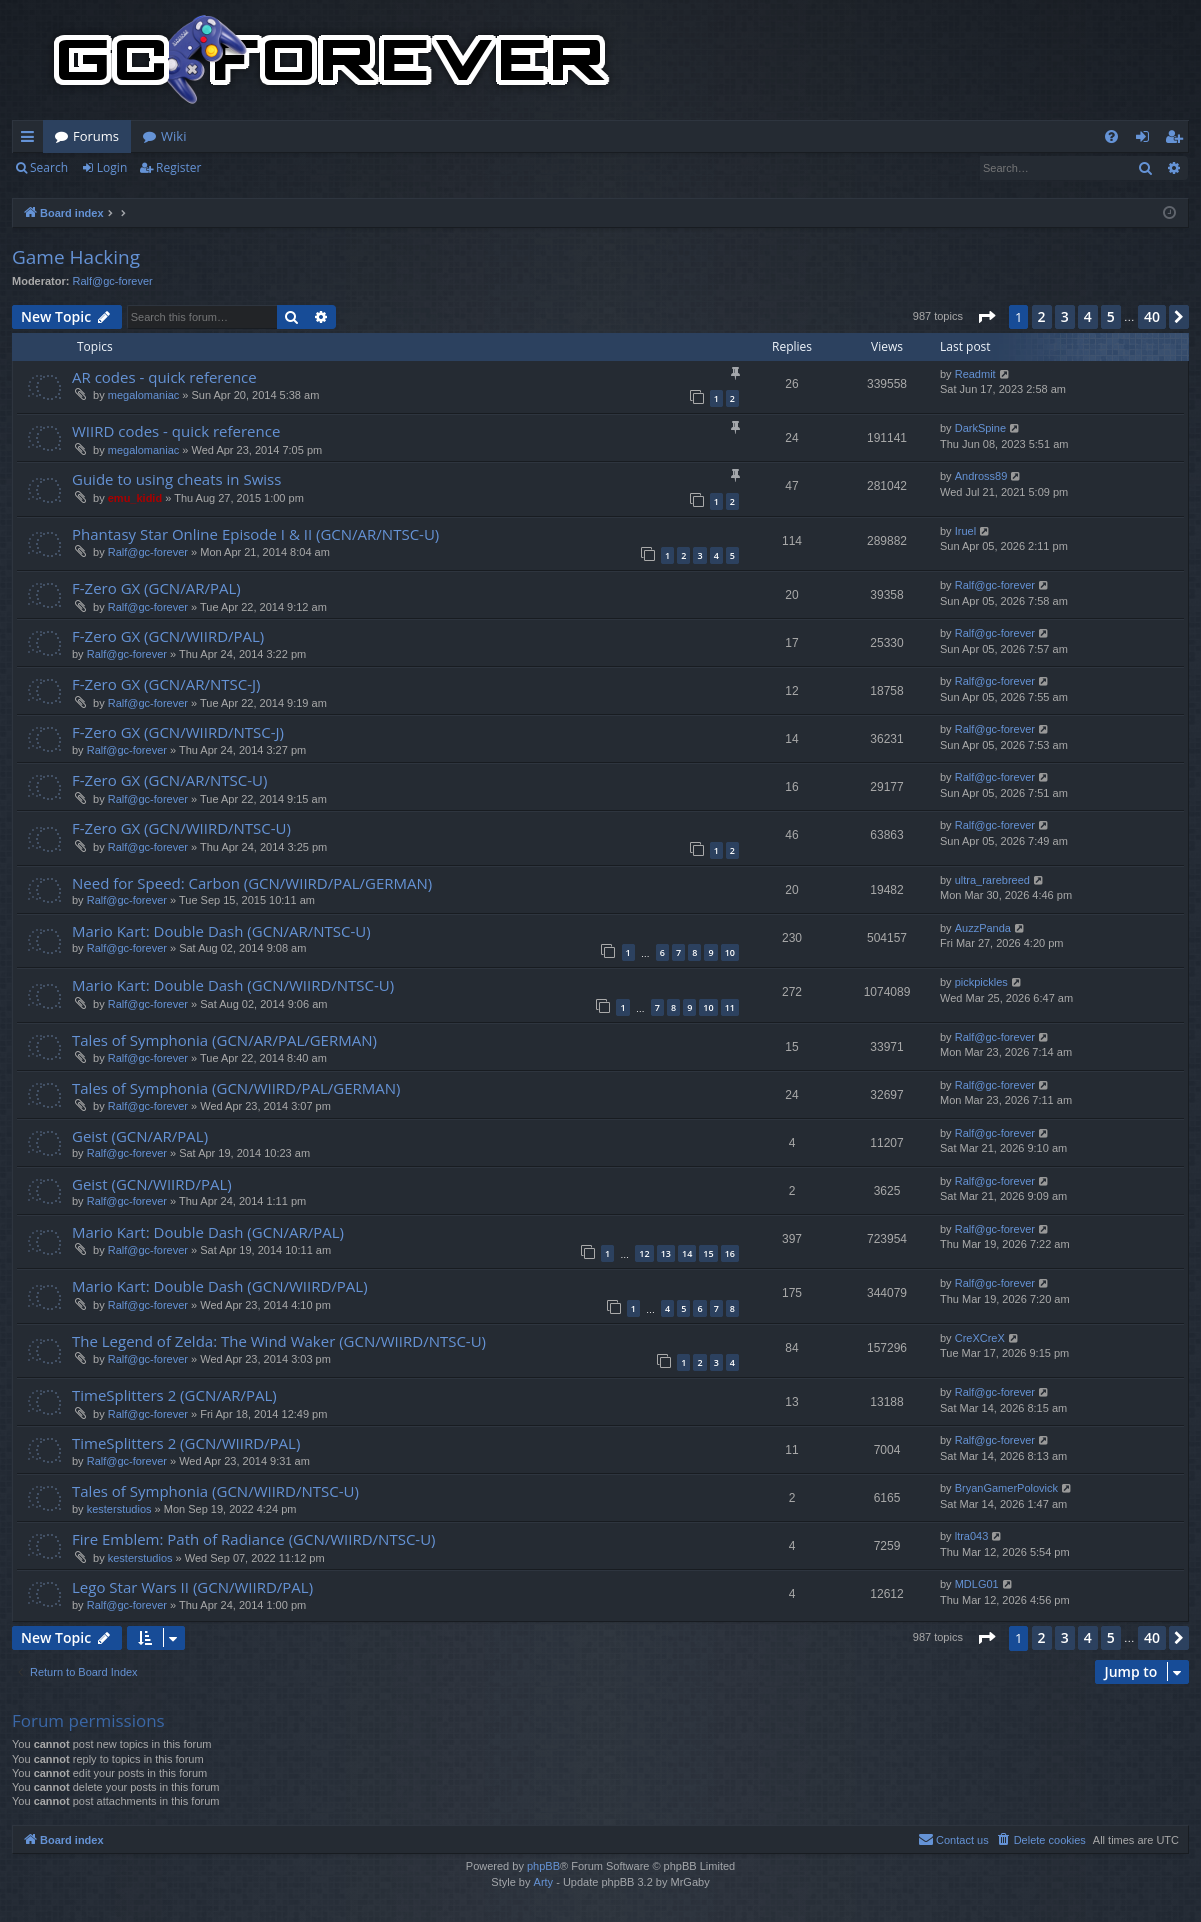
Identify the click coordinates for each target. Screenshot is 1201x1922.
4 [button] (1088, 316)
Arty (544, 1882)
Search (49, 167)
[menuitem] (1111, 136)
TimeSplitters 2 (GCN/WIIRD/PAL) (186, 1443)
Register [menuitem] (1178, 140)
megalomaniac (144, 395)
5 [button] (1111, 316)
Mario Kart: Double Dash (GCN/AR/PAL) (208, 1232)
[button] (986, 317)
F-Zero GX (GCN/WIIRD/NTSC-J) (178, 732)
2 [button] (1042, 316)
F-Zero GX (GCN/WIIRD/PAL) (168, 636)
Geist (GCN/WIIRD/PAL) (152, 1184)
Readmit (975, 374)
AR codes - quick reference (164, 377)
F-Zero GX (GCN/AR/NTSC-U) (169, 780)
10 (730, 952)
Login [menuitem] (1146, 140)
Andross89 (981, 476)
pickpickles (981, 982)
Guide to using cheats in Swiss (176, 479)
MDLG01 (977, 1584)
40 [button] (1152, 316)
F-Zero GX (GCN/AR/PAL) (156, 588)
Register (178, 167)
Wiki (173, 136)
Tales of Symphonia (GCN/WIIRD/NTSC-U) (215, 1491)
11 (730, 1007)
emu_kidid (135, 498)
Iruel (965, 531)
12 (644, 1253)
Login (112, 167)
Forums (96, 136)
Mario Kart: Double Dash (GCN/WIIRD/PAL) (220, 1286)
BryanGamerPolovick (1006, 1488)
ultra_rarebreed (992, 880)
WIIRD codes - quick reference (176, 431)
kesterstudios (119, 1509)
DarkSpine (980, 428)
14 (687, 1253)
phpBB (543, 1866)
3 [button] (1065, 316)
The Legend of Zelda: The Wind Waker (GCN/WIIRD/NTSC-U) (279, 1341)
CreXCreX (980, 1338)
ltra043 (972, 1536)
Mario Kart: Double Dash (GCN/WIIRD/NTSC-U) (233, 985)
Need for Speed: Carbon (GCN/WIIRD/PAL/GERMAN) (252, 883)
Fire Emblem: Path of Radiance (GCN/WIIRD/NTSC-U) (254, 1539)
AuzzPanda (983, 928)
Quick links (31, 140)
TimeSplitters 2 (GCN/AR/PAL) (174, 1395)
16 (730, 1253)
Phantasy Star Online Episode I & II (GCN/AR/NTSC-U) (255, 534)
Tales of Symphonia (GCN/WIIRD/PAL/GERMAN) (236, 1088)
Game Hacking (76, 257)
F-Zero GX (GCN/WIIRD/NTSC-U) (181, 828)
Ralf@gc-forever (113, 281)
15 (708, 1253)
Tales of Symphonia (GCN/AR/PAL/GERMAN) (224, 1040)
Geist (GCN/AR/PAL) (140, 1136)
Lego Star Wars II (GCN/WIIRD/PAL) (192, 1587)
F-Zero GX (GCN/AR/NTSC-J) (166, 684)
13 (666, 1253)
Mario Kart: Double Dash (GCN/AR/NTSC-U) (221, 931)
